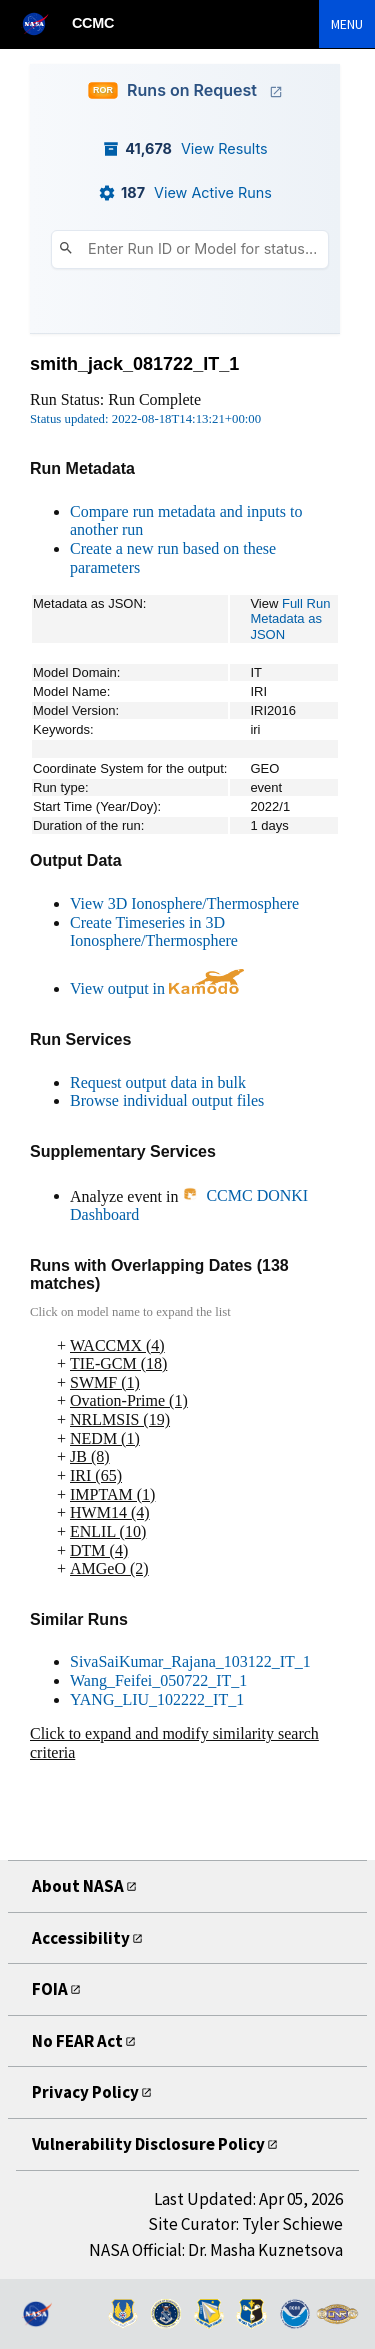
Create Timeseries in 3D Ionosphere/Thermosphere (154, 932)
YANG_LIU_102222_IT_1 (157, 1699)
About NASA (83, 1885)
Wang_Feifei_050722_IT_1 (158, 1680)
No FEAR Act (84, 2040)
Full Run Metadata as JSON (290, 618)
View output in (157, 988)
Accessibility (84, 1937)
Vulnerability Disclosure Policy (155, 2143)
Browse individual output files (167, 1100)
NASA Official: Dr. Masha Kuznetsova (216, 2250)
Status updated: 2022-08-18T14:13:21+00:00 (145, 419)
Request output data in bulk (158, 1082)
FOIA (52, 1988)
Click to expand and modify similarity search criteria (174, 1743)
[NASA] (44, 23)
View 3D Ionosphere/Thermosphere (184, 903)
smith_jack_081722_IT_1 (134, 364)
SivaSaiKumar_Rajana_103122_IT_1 (190, 1661)
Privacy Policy (89, 2091)
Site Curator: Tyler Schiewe (245, 2224)
